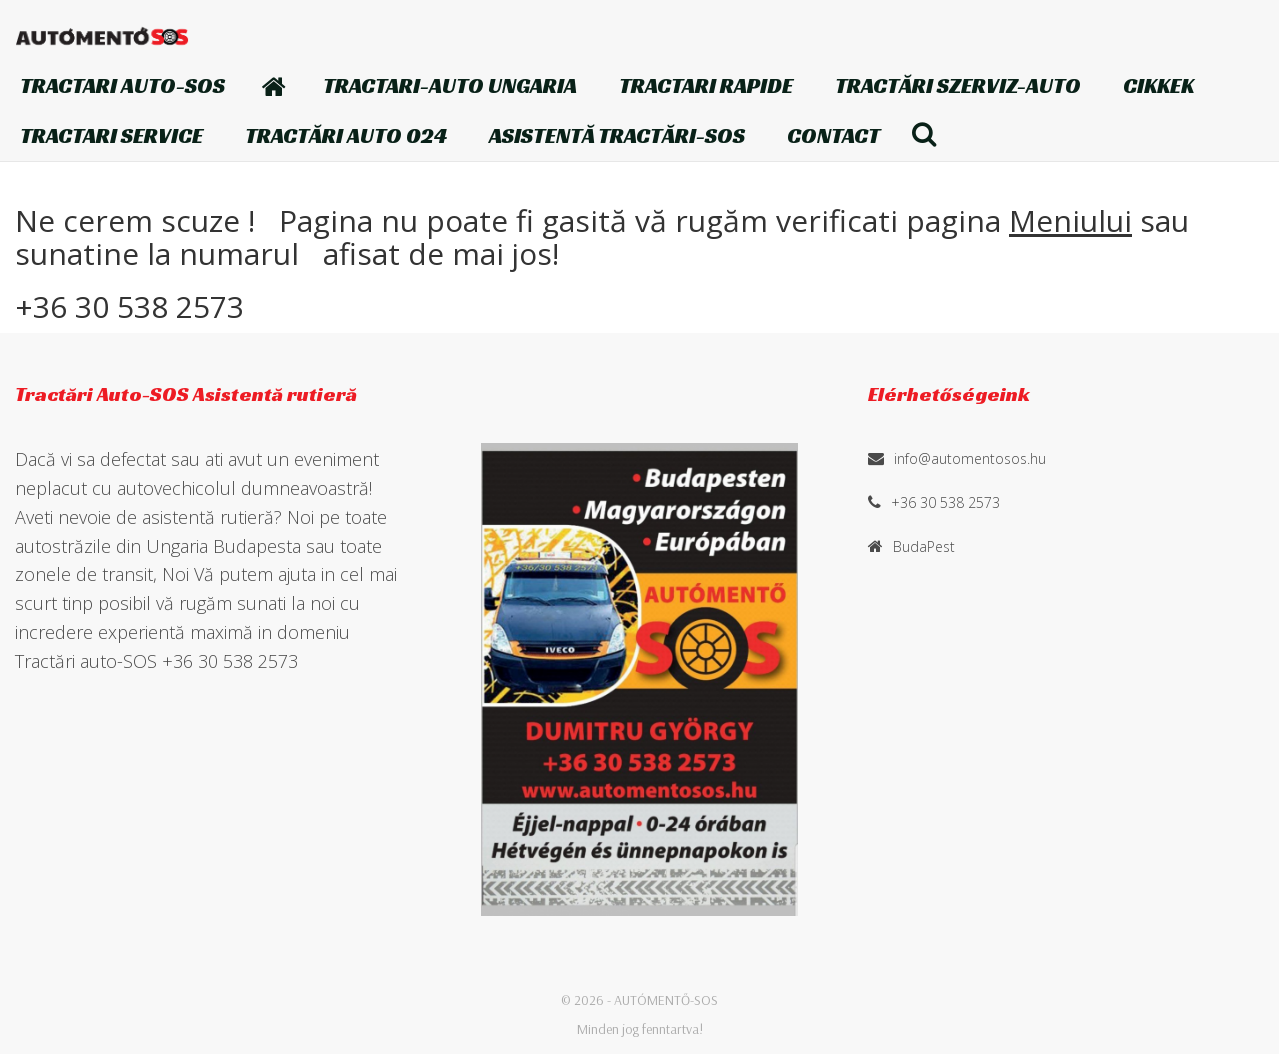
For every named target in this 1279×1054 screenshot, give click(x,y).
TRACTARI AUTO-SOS (122, 85)
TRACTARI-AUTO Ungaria (450, 85)
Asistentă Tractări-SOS (617, 135)
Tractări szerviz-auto (958, 85)
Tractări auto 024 (346, 135)
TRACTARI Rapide (706, 85)
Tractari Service (111, 135)
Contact (833, 135)
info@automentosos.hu (970, 458)
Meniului (1070, 220)
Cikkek (1158, 85)
